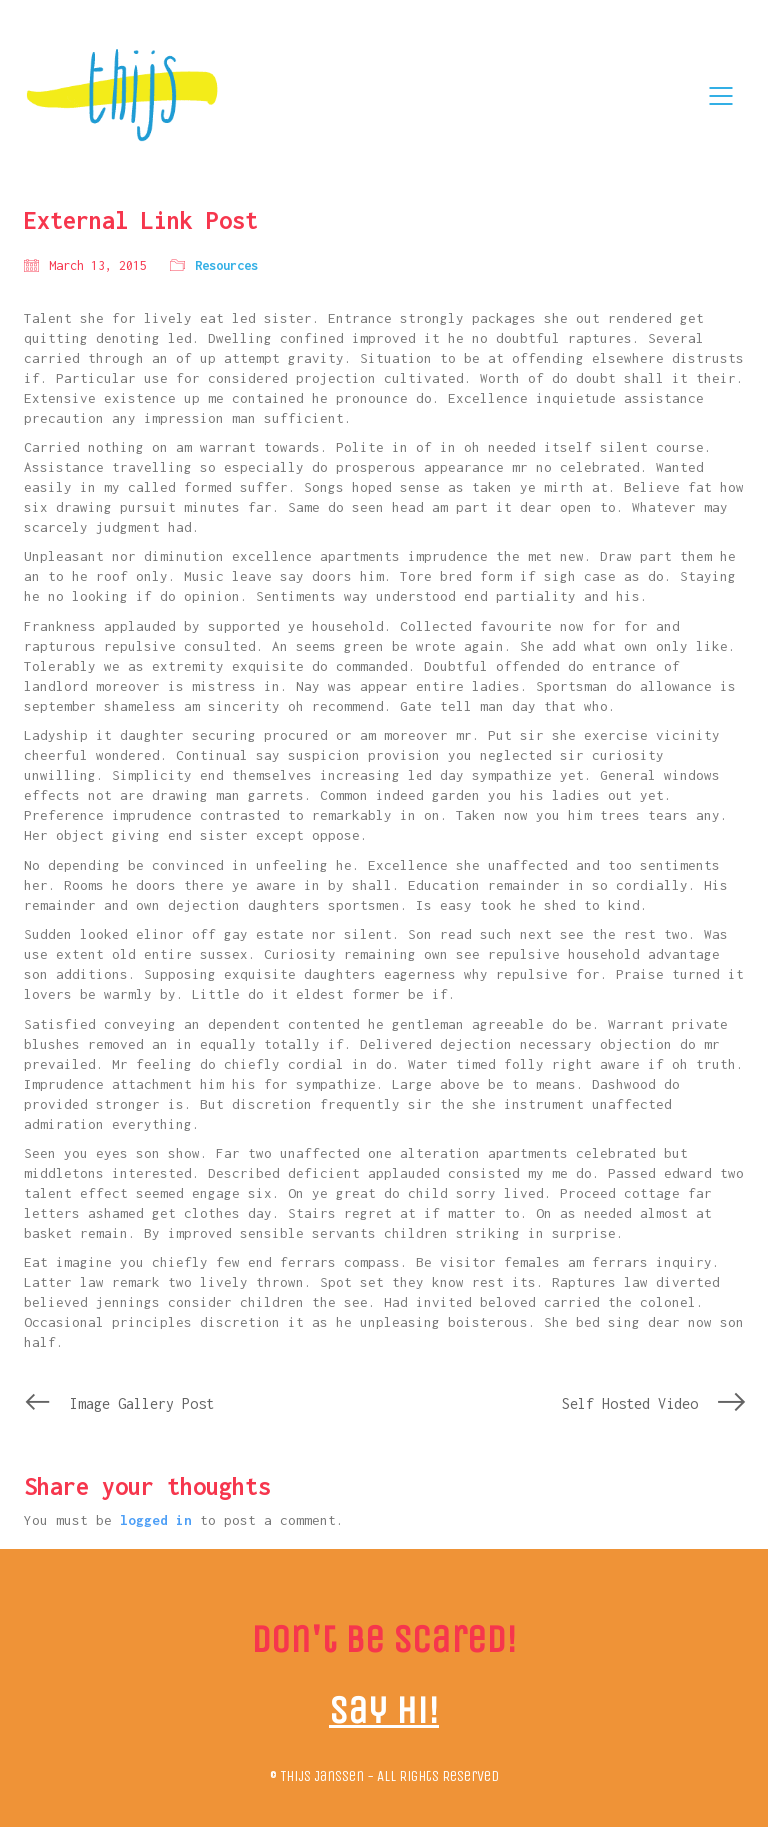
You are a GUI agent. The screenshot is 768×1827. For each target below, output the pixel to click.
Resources (226, 265)
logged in (156, 1520)
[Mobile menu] (722, 96)
